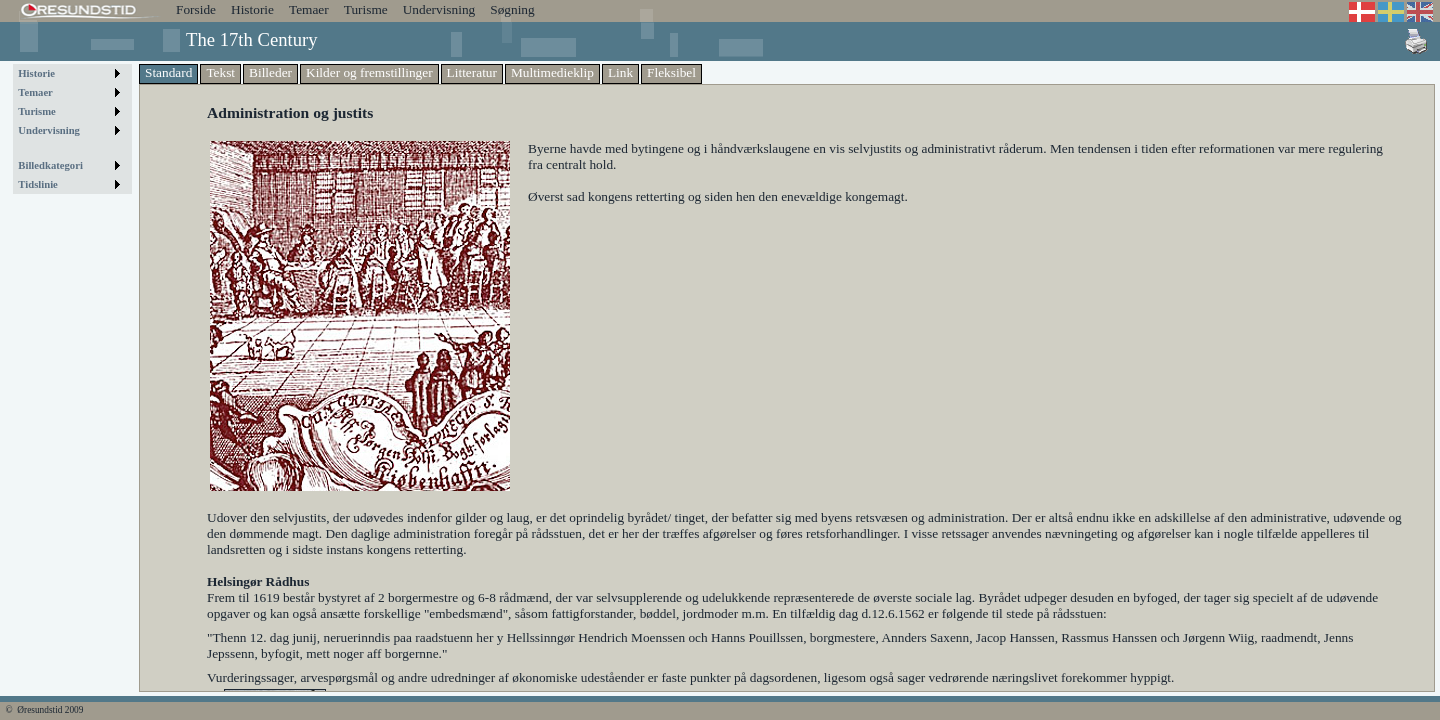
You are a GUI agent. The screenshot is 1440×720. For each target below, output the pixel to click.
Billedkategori (50, 165)
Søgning (512, 9)
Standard (168, 72)
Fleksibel (671, 72)
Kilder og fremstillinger (369, 72)
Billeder (270, 72)
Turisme (366, 9)
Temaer (309, 9)
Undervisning (439, 9)
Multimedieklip (552, 72)
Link (620, 72)
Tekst (220, 72)
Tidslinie (38, 184)
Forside (196, 9)
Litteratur (472, 72)
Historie (252, 9)
